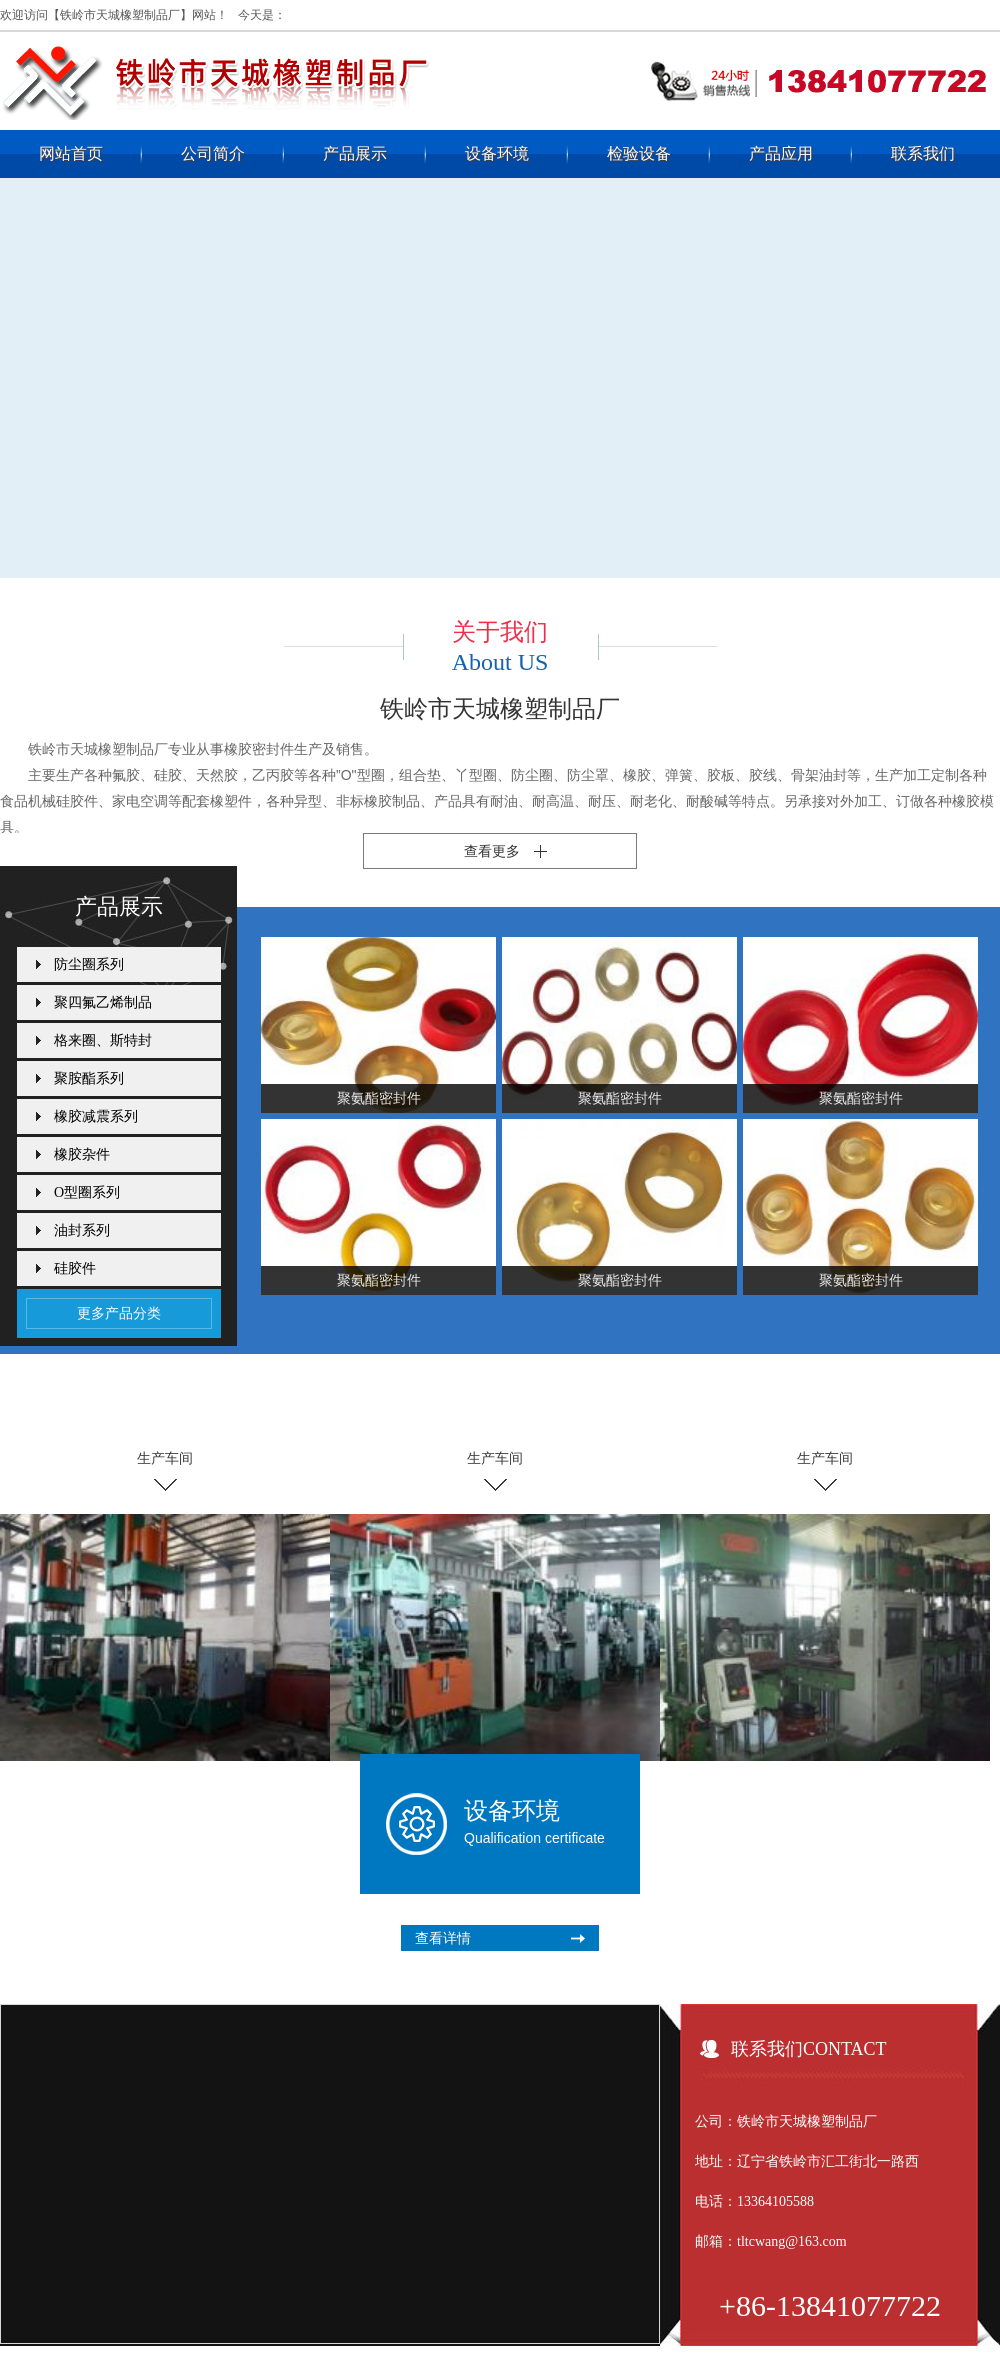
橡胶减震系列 (96, 1116)
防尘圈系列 (89, 964)
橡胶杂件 (82, 1154)
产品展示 (355, 153)
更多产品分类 (119, 1313)
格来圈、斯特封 (103, 1040)
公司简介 (213, 153)
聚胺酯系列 (89, 1078)
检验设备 (639, 153)
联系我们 (923, 153)
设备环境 (497, 153)
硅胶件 (75, 1268)
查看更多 (492, 851)
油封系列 (82, 1230)
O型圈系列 (87, 1192)
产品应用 (781, 153)
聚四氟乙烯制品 (103, 1002)
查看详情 (443, 1938)
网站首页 (71, 153)
